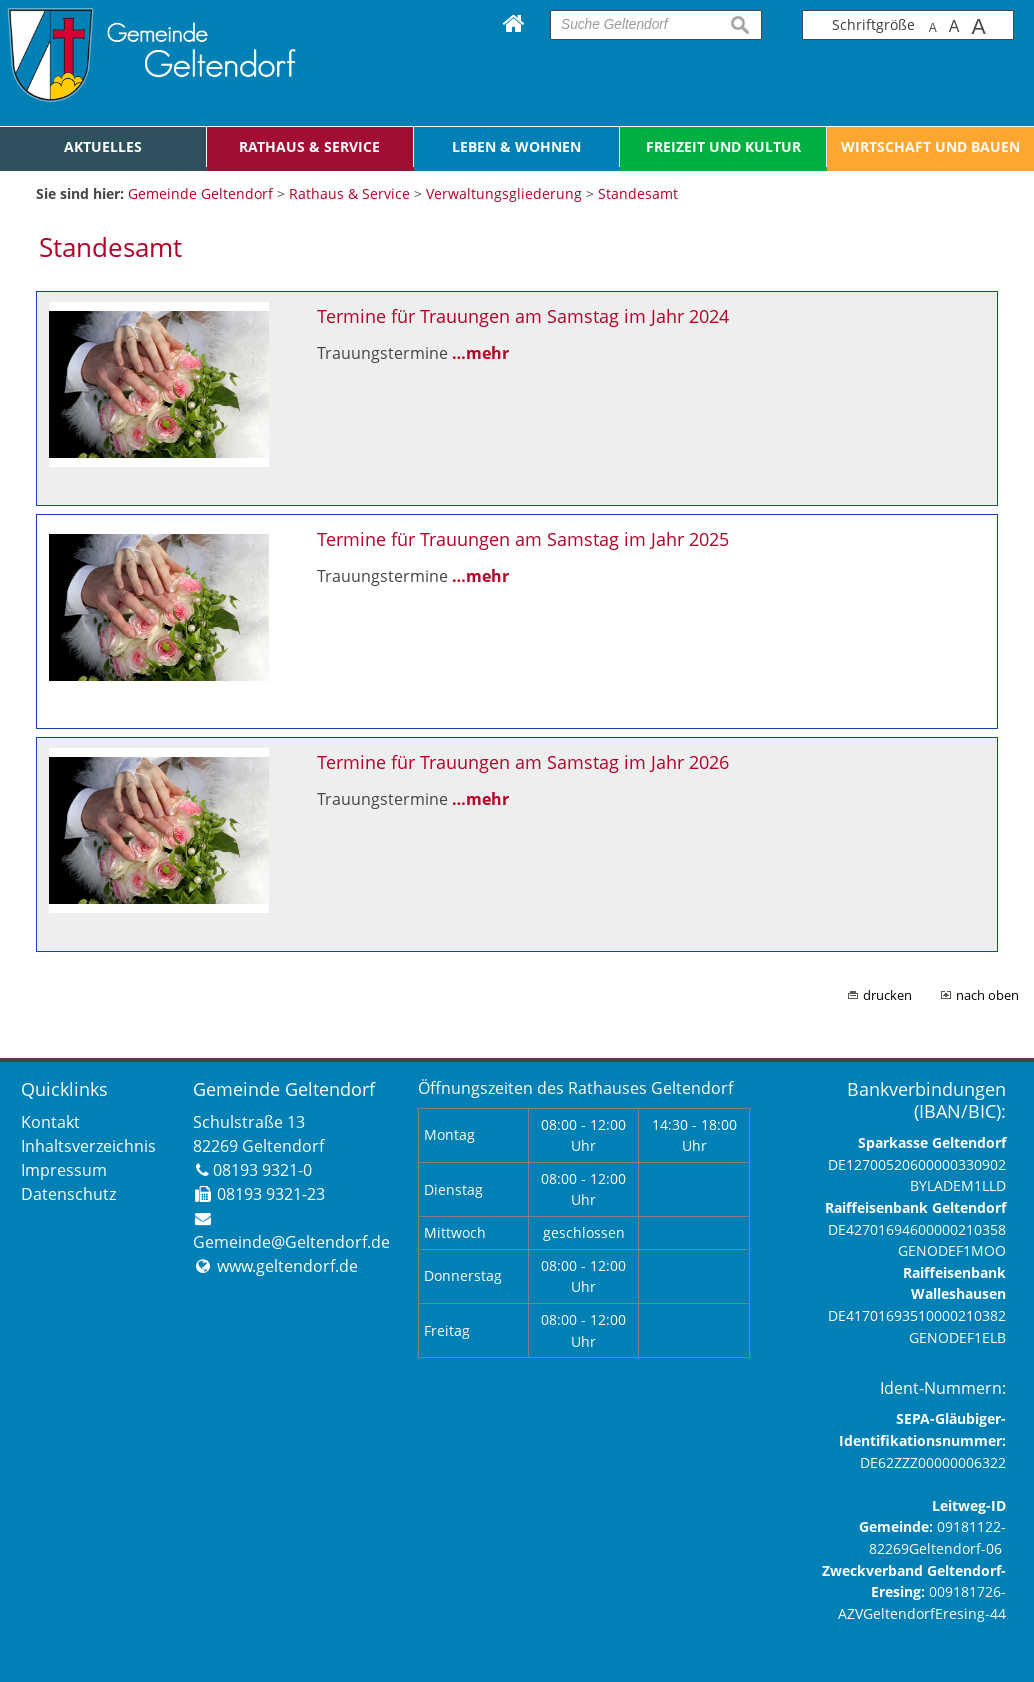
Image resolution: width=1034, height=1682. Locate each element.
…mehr (480, 353)
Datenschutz (68, 1194)
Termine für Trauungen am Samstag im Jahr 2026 (523, 762)
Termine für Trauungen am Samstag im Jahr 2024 (523, 316)
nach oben (987, 995)
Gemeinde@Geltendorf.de (291, 1242)
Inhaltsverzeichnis (88, 1146)
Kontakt (50, 1122)
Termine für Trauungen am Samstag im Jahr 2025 (523, 539)
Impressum (64, 1170)
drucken (887, 995)
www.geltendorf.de (287, 1266)
